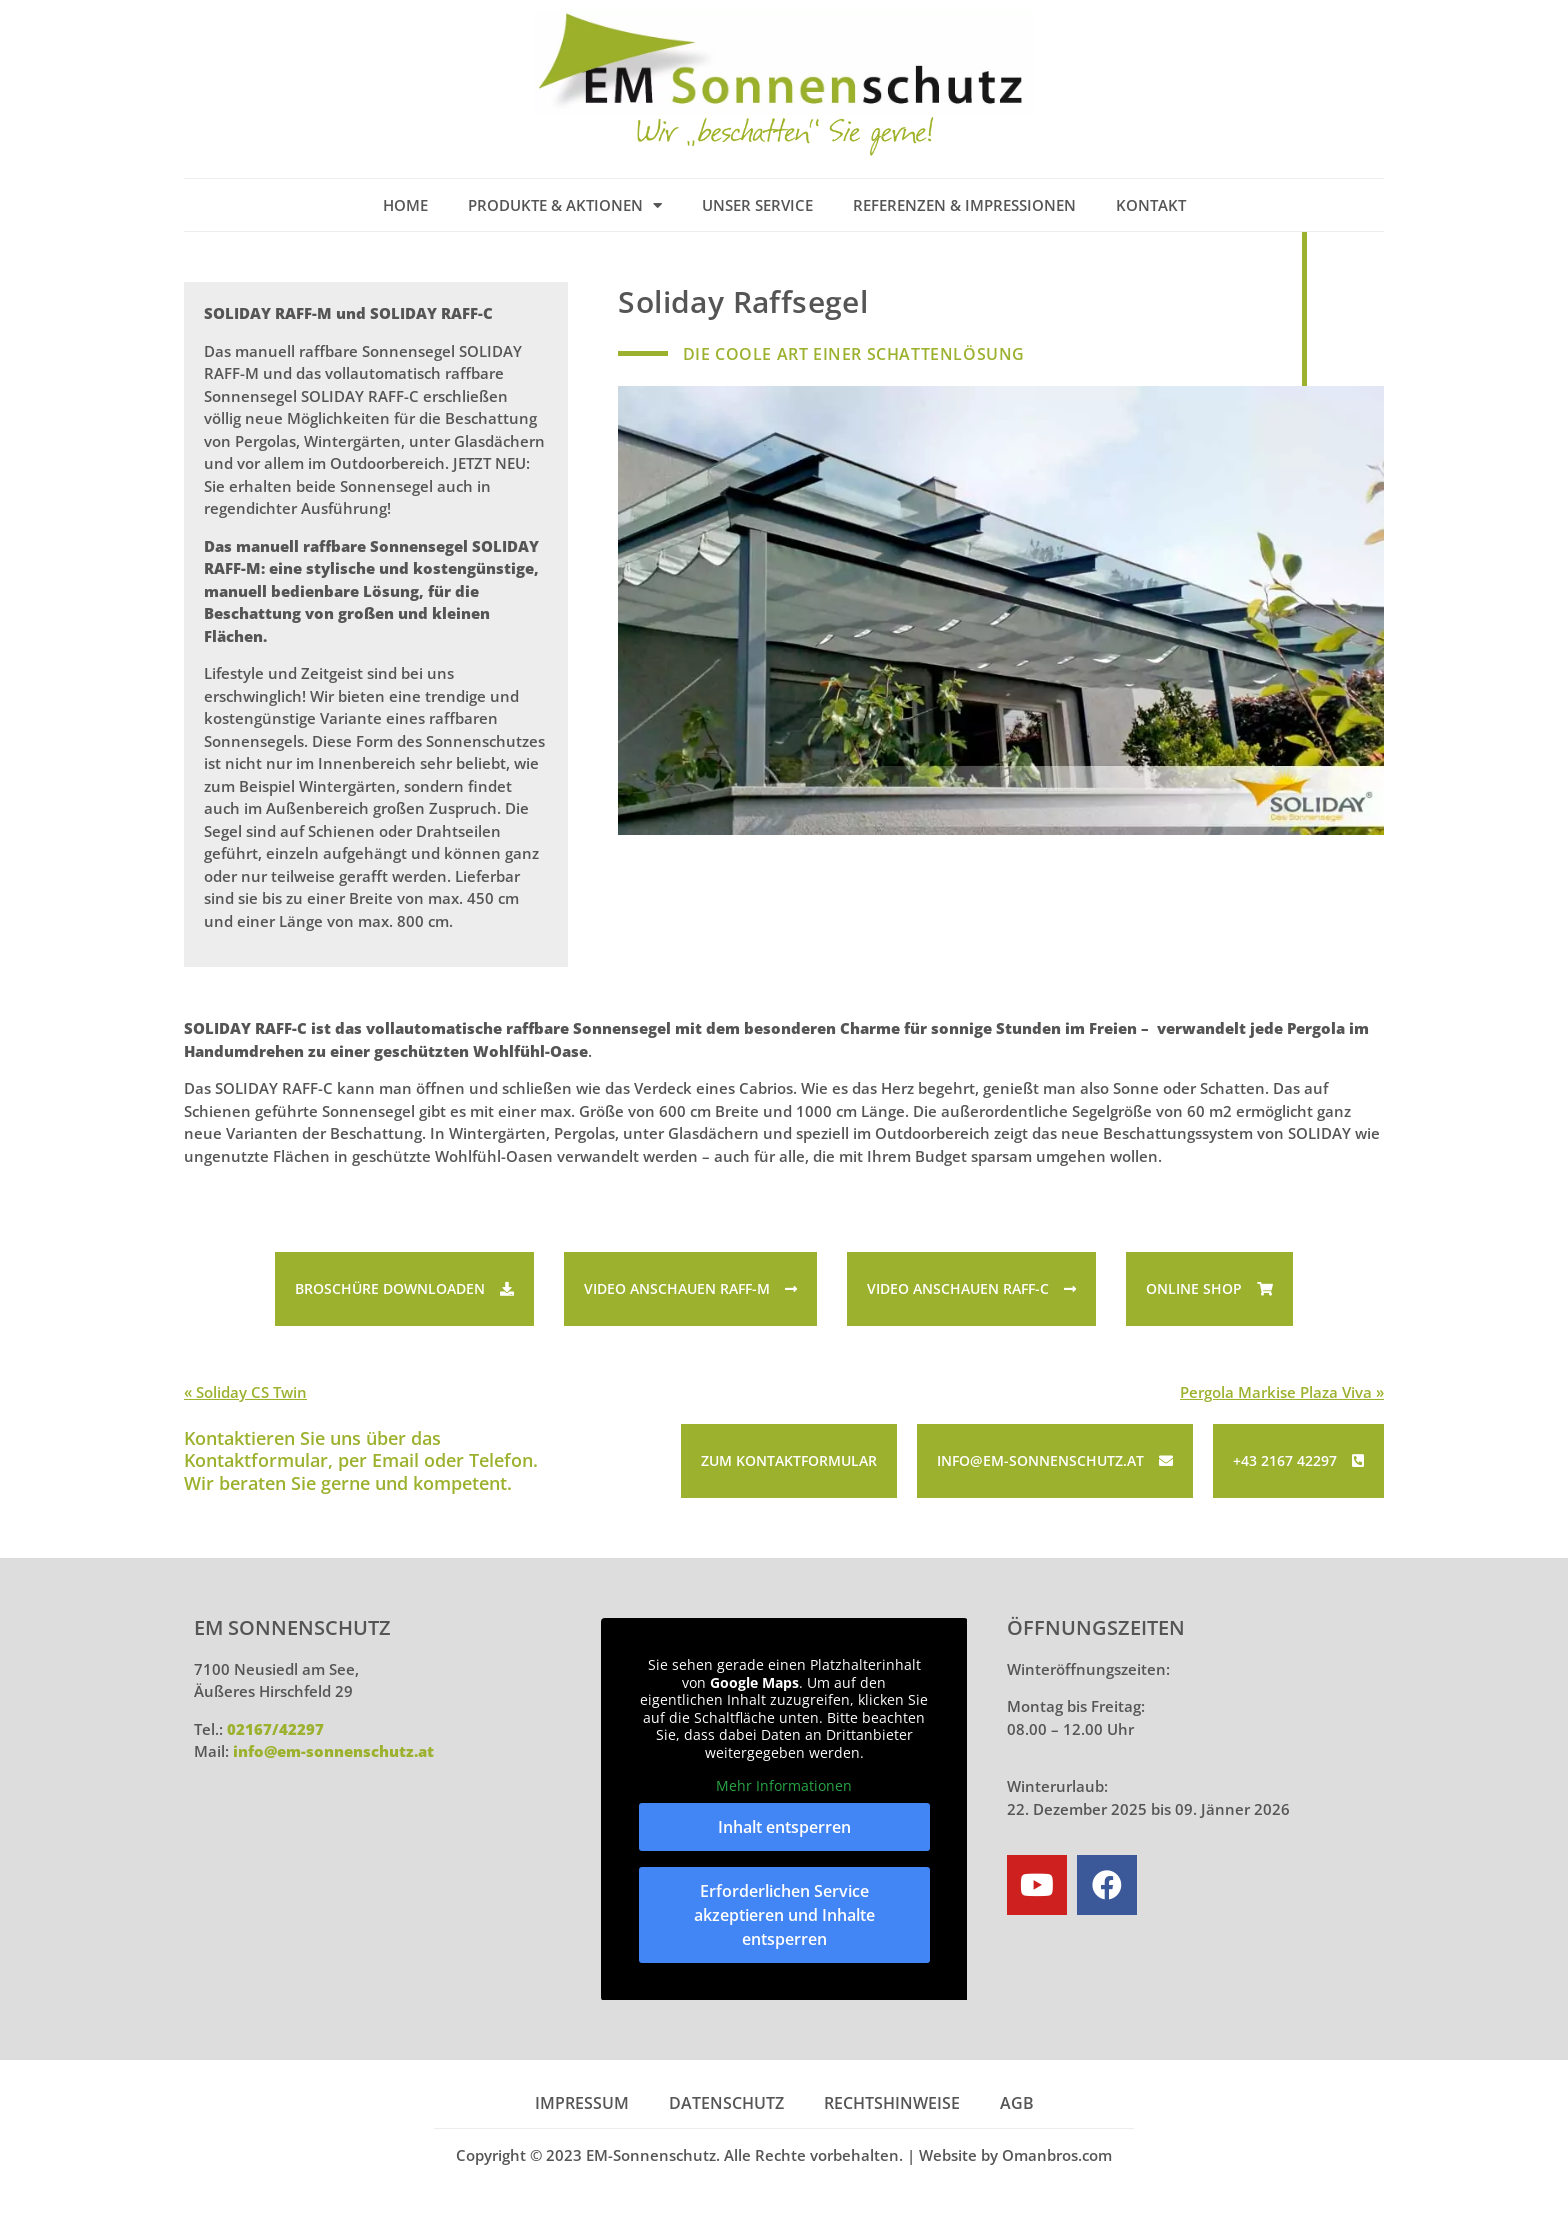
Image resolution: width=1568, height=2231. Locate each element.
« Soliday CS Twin (245, 1392)
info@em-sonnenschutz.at (333, 1751)
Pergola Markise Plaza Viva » (1282, 1392)
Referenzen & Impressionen (964, 205)
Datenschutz (726, 2103)
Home (405, 205)
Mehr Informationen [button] (784, 1786)
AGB (1017, 2103)
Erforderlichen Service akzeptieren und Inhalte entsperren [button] (784, 1914)
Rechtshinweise (892, 2103)
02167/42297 (275, 1729)
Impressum (582, 2103)
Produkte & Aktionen (565, 205)
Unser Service (757, 205)
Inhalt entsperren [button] (784, 1826)
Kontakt (1151, 205)
